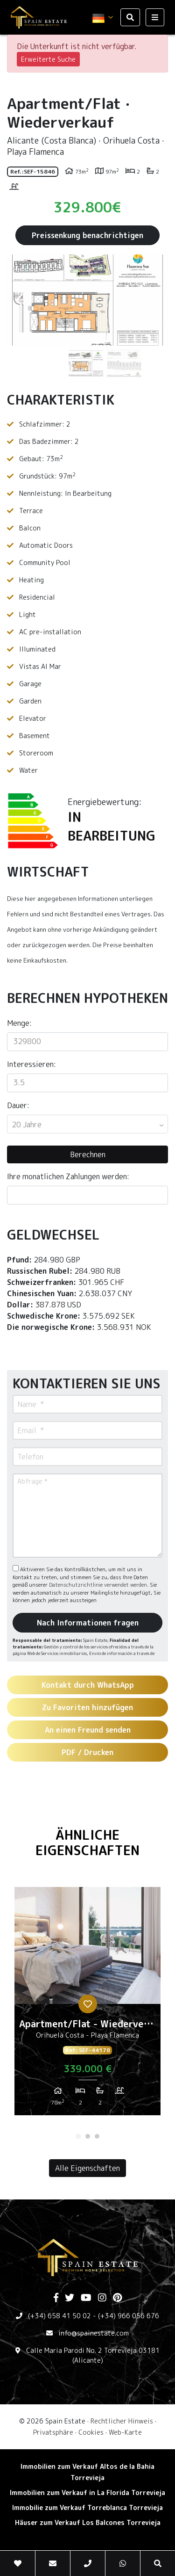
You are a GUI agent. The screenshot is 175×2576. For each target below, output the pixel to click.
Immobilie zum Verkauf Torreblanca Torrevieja (87, 2507)
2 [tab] (87, 2136)
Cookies (91, 2432)
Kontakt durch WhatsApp (88, 1685)
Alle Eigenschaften (87, 2168)
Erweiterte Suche (48, 59)
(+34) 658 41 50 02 (59, 2315)
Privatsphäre (53, 2432)
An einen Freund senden (88, 1730)
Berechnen (87, 1154)
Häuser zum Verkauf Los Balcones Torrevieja (88, 2522)
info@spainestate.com (93, 2333)
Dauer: (18, 1105)
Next (156, 300)
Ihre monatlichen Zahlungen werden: (68, 1176)
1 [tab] (78, 2136)
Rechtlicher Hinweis (122, 2420)
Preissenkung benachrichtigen (87, 235)
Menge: (19, 1023)
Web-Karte (125, 2432)
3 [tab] (97, 2136)
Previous (18, 300)
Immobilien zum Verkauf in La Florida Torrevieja (87, 2492)
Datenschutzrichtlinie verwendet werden (98, 1585)
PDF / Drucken (87, 1752)
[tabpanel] (87, 2005)
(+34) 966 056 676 (128, 2315)
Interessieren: (31, 1064)
